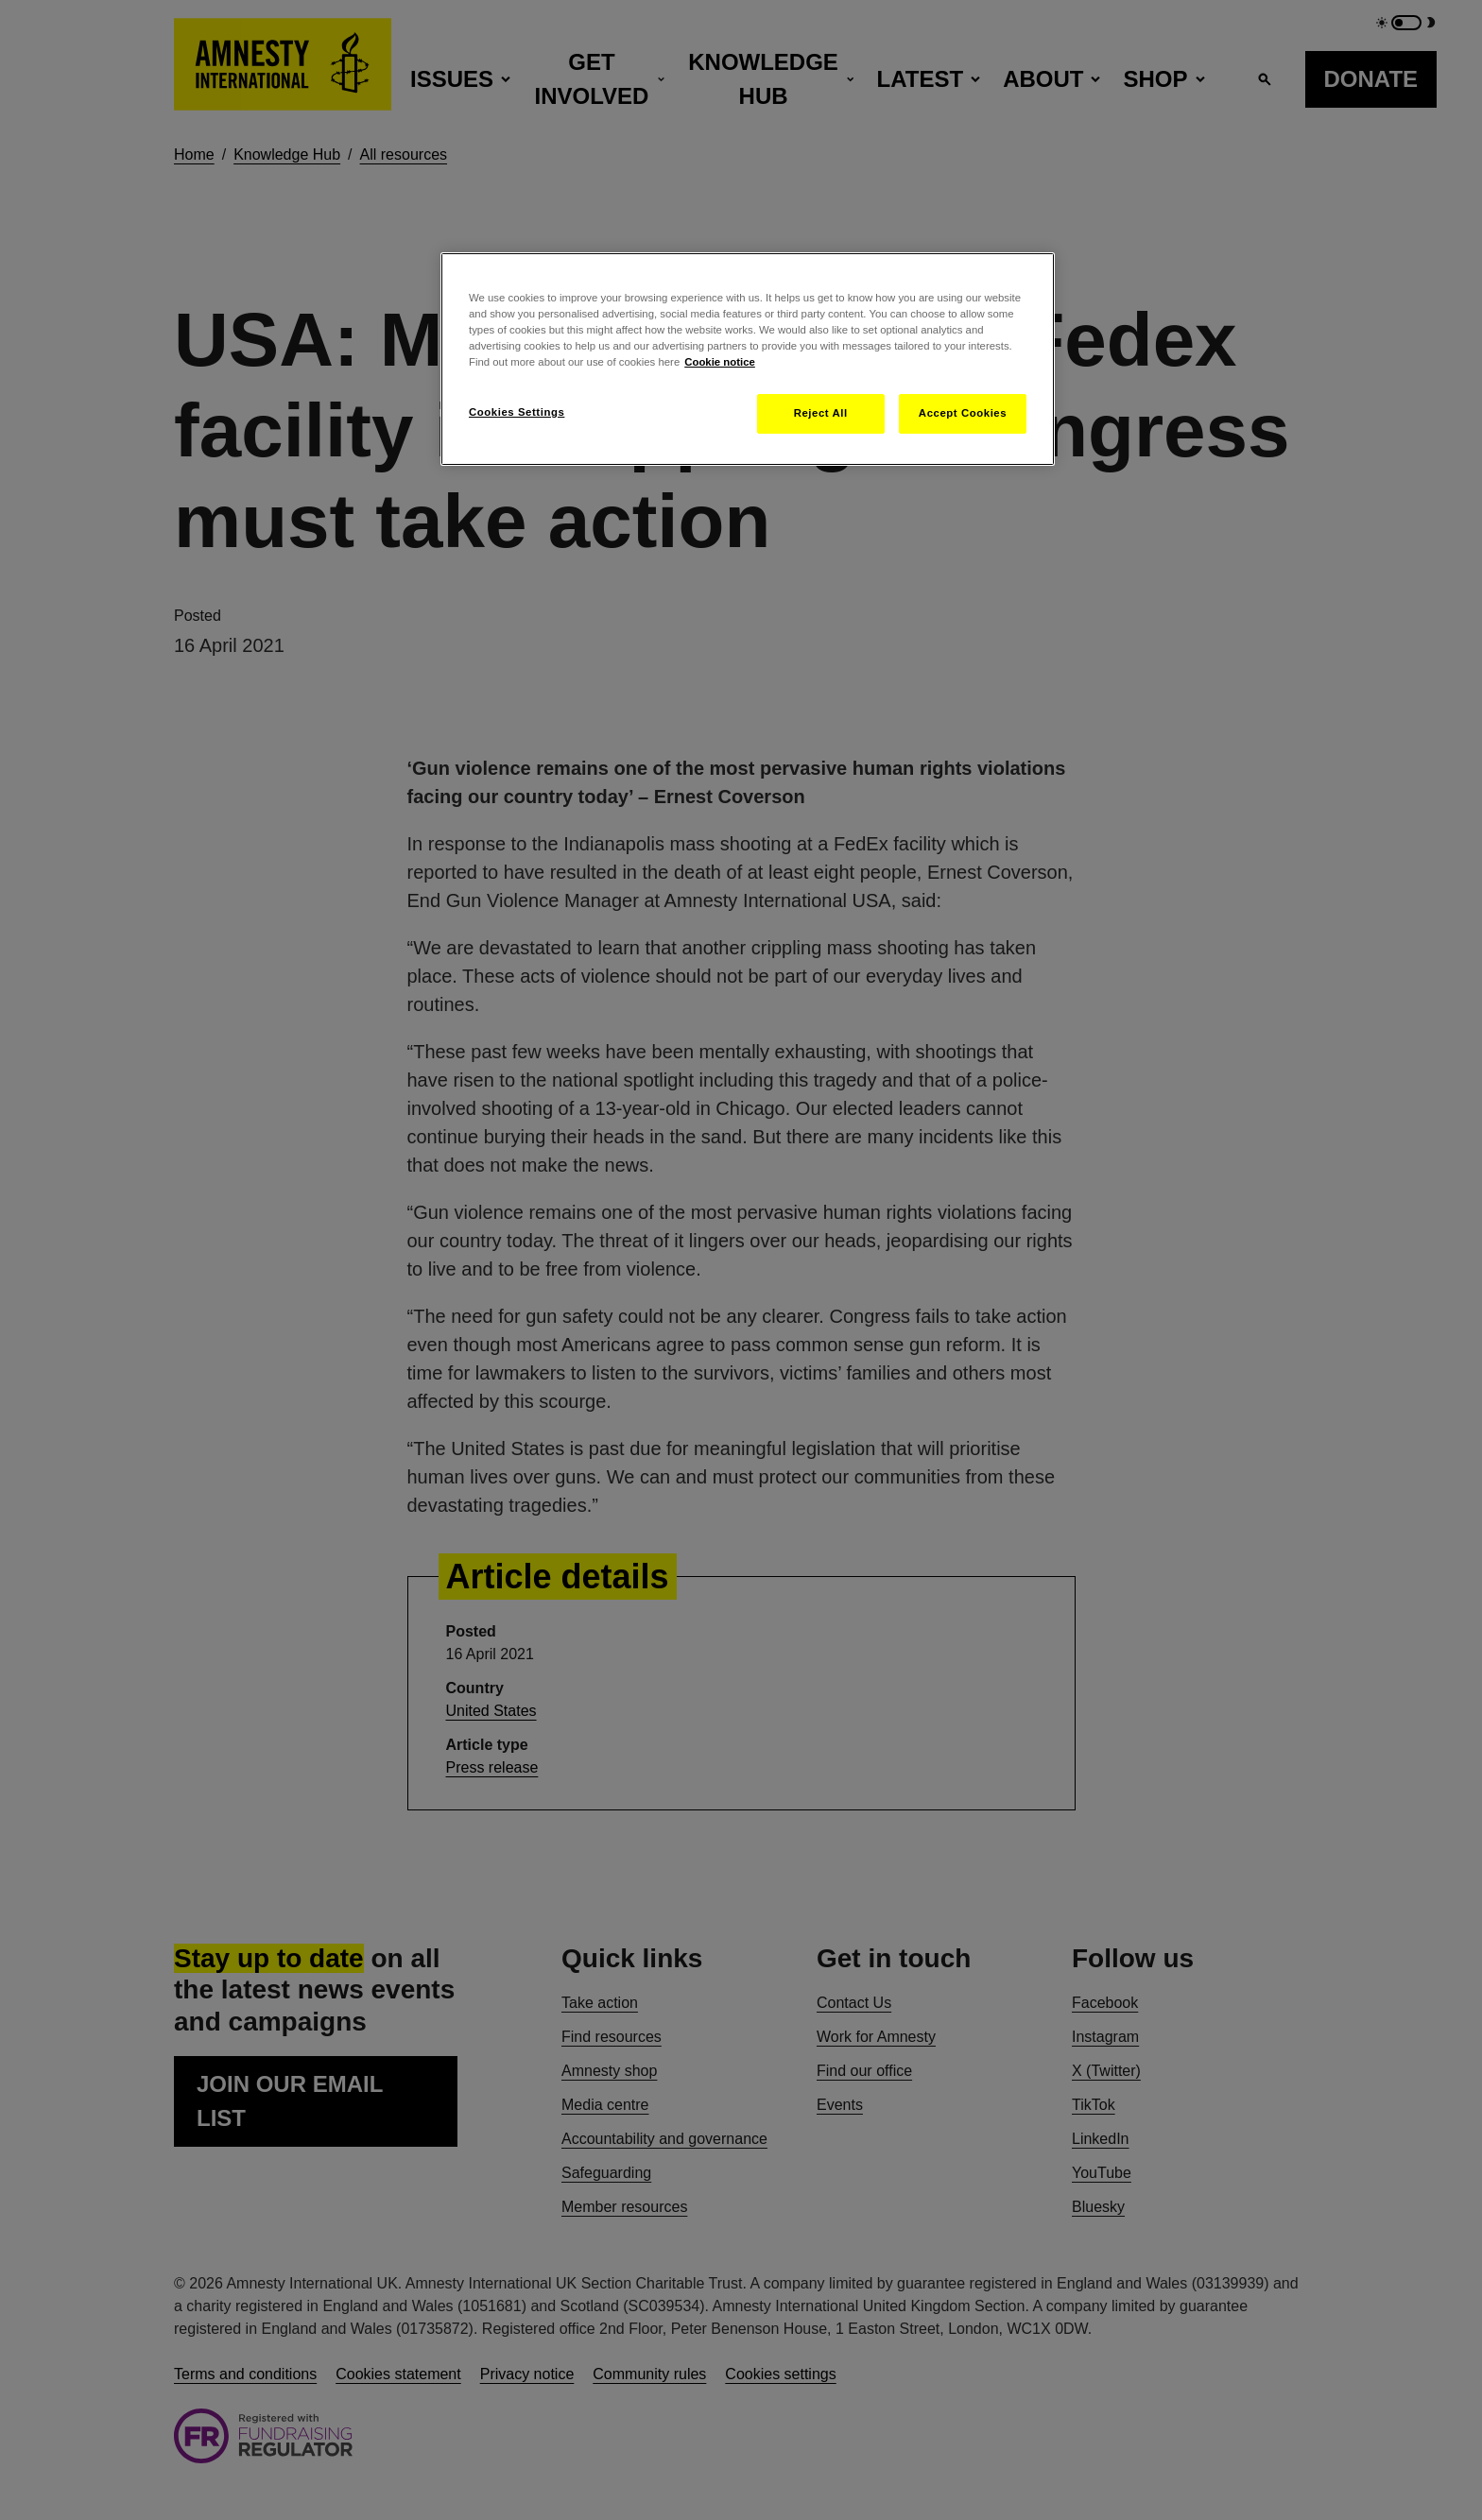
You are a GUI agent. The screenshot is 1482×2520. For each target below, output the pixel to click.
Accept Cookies (963, 413)
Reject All (821, 413)
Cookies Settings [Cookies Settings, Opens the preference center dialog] (516, 412)
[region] (747, 359)
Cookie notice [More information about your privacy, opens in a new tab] (719, 362)
